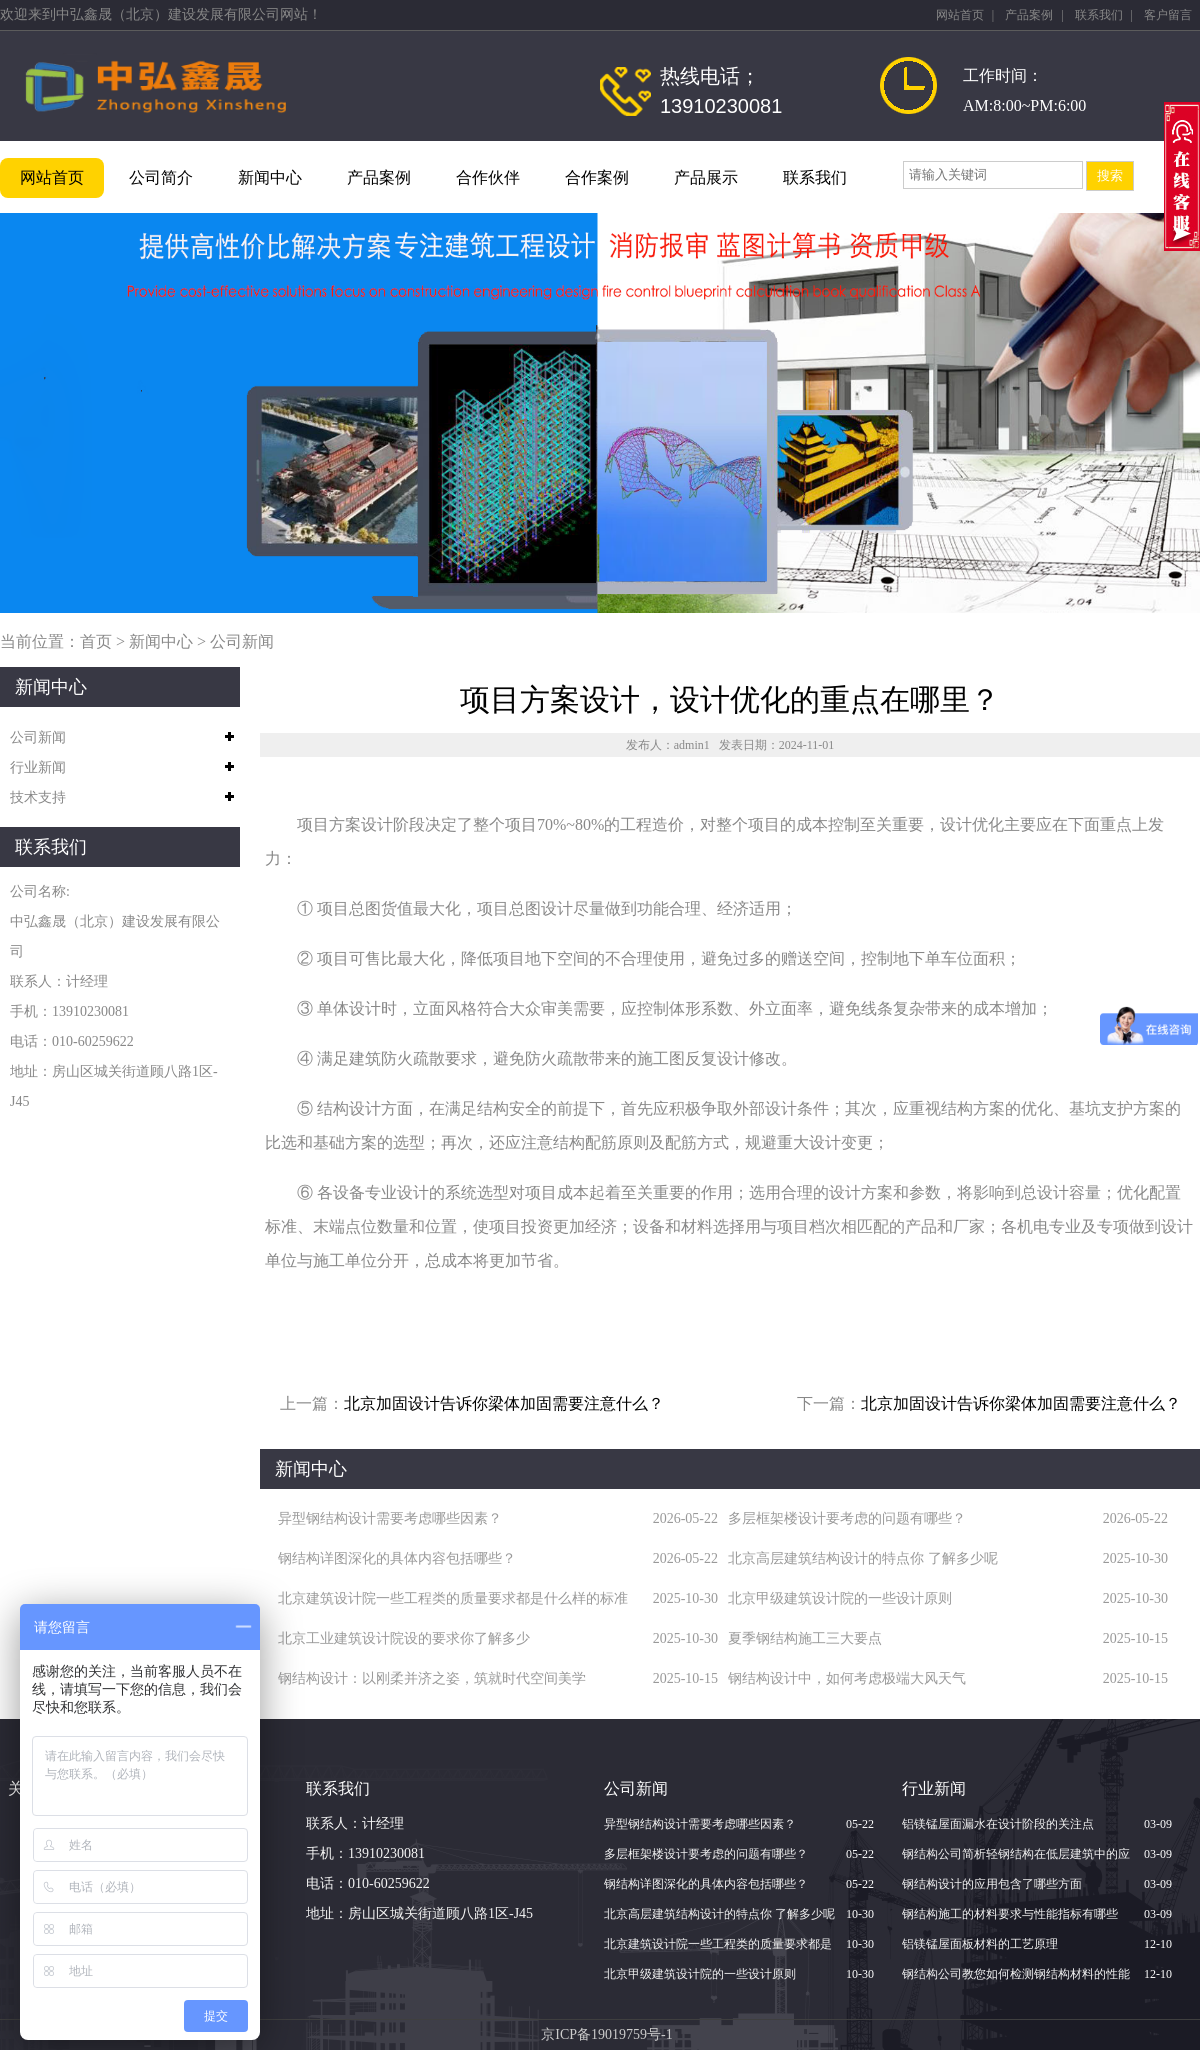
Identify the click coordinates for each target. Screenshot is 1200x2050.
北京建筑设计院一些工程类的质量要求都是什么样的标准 (453, 1598)
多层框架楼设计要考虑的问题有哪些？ (847, 1518)
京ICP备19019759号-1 (606, 2034)
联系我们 (1099, 15)
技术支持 (38, 797)
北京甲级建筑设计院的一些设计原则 (840, 1598)
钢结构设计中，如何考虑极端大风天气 (847, 1678)
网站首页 (960, 15)
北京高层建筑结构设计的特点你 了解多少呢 (863, 1558)
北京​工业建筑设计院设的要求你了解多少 (404, 1638)
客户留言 (1168, 15)
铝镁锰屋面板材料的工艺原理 (980, 1944)
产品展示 (706, 177)
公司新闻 (242, 641)
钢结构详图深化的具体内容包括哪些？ (397, 1558)
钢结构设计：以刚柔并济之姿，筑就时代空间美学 (432, 1678)
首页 (96, 641)
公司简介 (161, 177)
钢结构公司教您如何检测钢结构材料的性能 (1016, 1974)
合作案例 (597, 177)
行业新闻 (38, 767)
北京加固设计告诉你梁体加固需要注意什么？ (504, 1403)
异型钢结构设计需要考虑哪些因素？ (390, 1518)
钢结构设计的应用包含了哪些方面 (992, 1884)
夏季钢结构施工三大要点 (805, 1638)
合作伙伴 (488, 177)
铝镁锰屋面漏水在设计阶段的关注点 (998, 1824)
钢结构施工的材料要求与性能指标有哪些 (1010, 1914)
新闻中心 (270, 177)
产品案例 (1029, 15)
